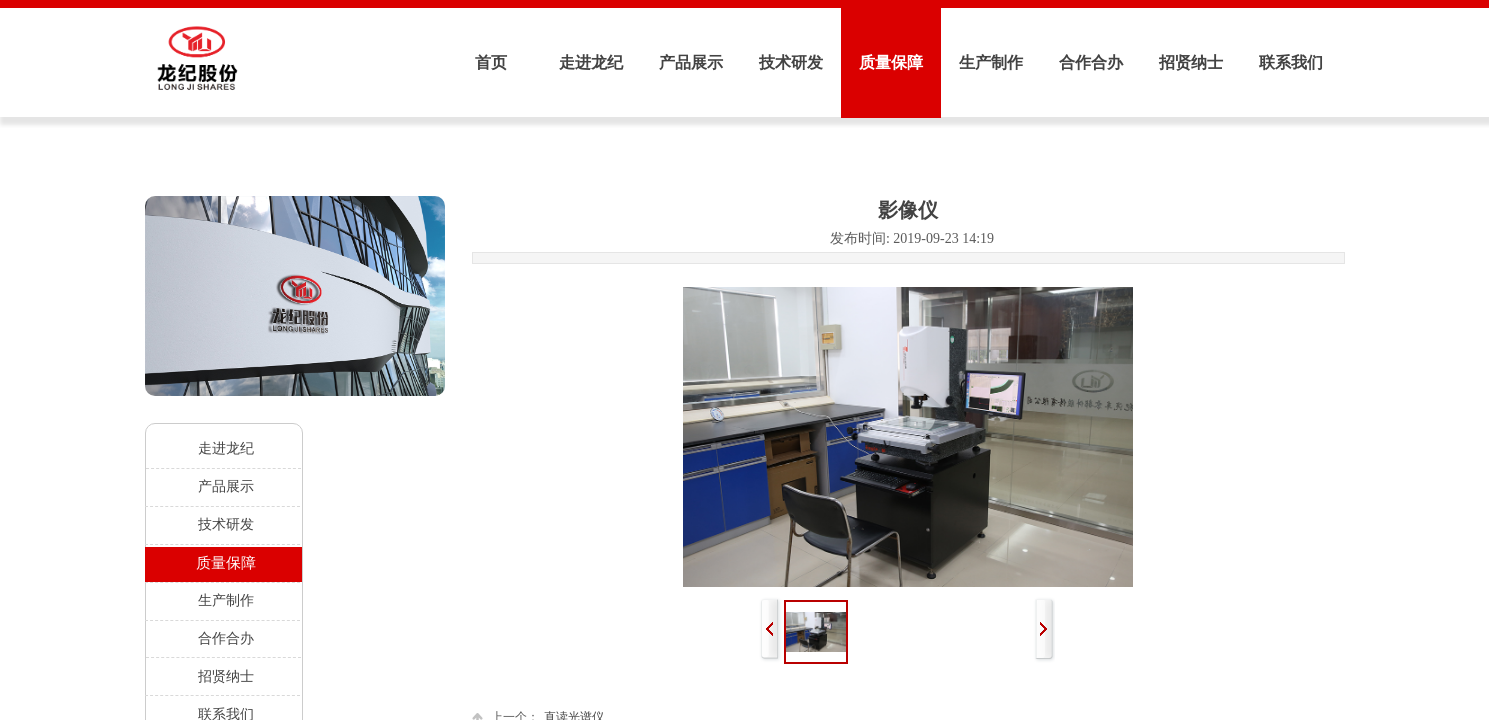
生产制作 (991, 62)
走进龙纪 (591, 62)
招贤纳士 (1191, 62)
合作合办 (1091, 62)
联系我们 (1291, 62)
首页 (491, 62)
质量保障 (891, 62)
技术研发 (791, 62)
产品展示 (691, 62)
